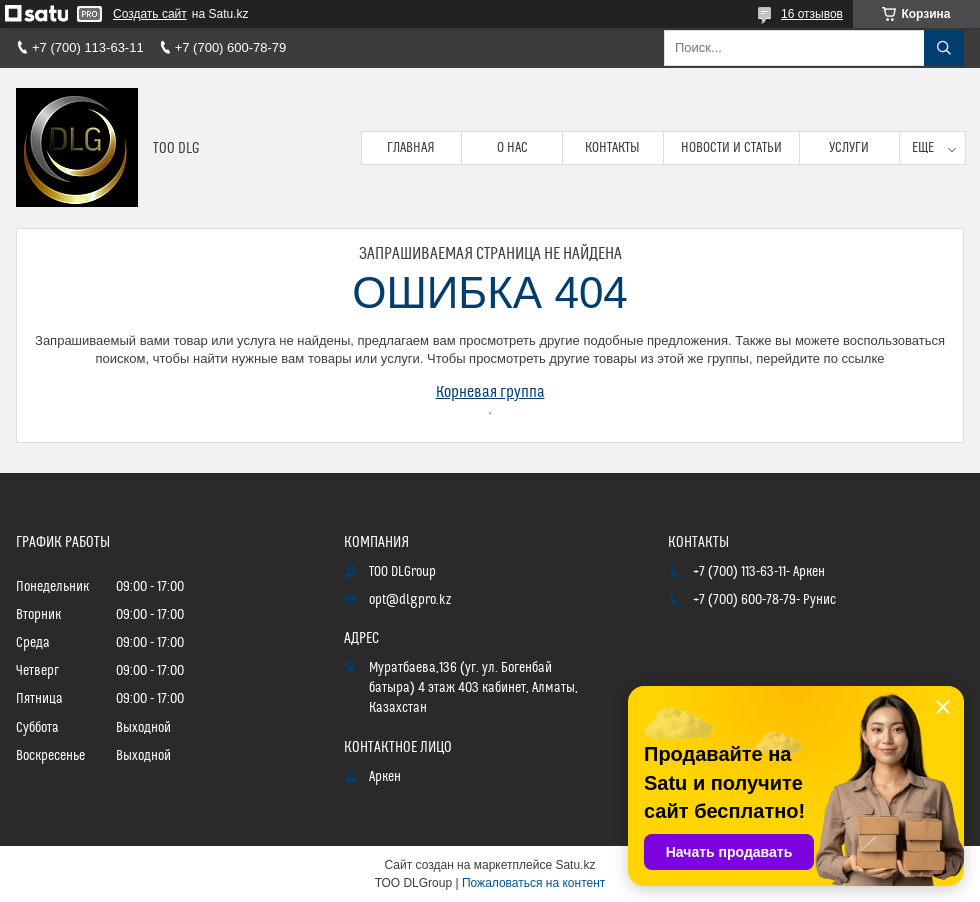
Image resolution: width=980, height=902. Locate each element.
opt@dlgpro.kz (410, 600)
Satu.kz (575, 865)
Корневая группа (490, 392)
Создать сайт (150, 14)
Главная (411, 148)
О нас (512, 148)
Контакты (612, 148)
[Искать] (944, 48)
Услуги (849, 148)
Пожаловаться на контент (533, 883)
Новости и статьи (731, 148)
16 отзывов (812, 14)
